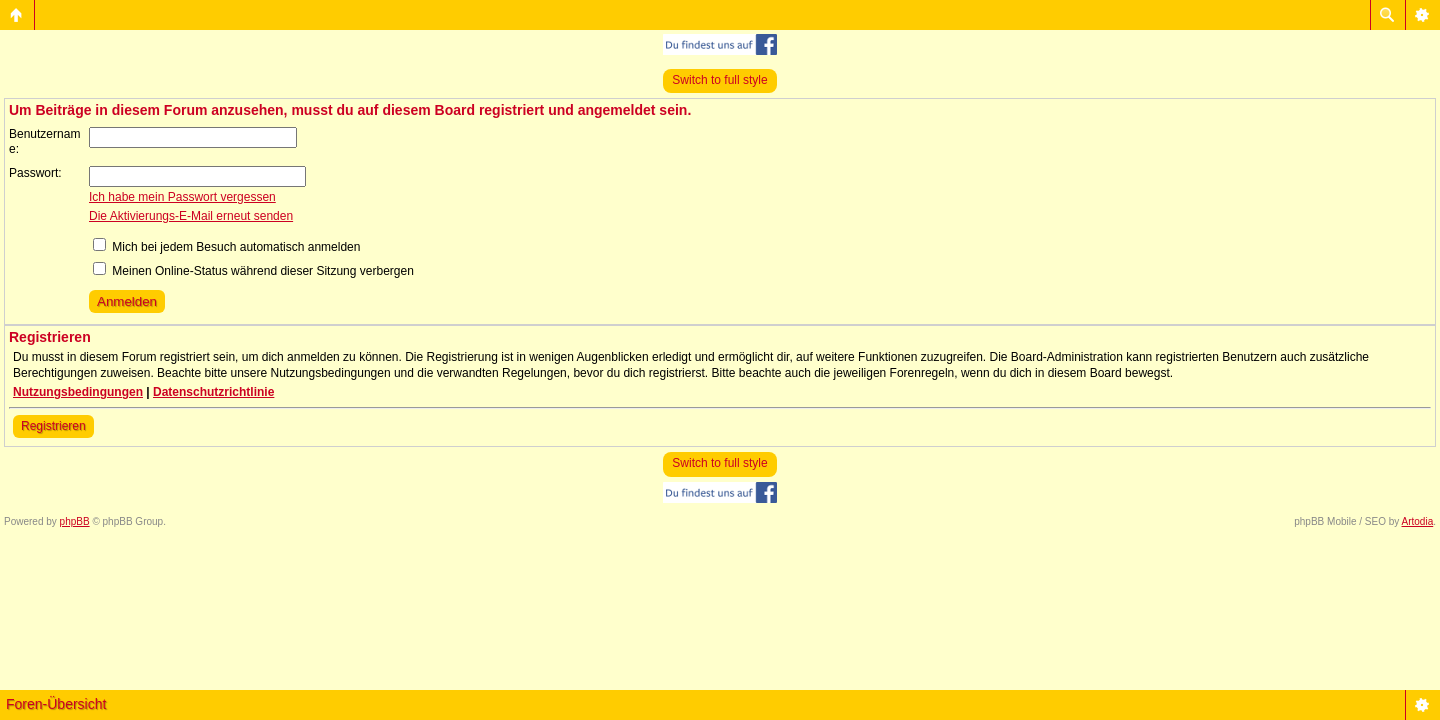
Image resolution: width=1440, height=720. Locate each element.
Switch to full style (719, 80)
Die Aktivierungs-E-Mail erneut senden (191, 216)
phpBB (75, 521)
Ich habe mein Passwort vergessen (182, 197)
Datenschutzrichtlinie (213, 392)
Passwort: (35, 173)
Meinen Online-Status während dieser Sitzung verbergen (253, 271)
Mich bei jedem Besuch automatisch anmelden (226, 247)
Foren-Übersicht (56, 704)
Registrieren (53, 426)
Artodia (1418, 521)
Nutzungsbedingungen (78, 392)
